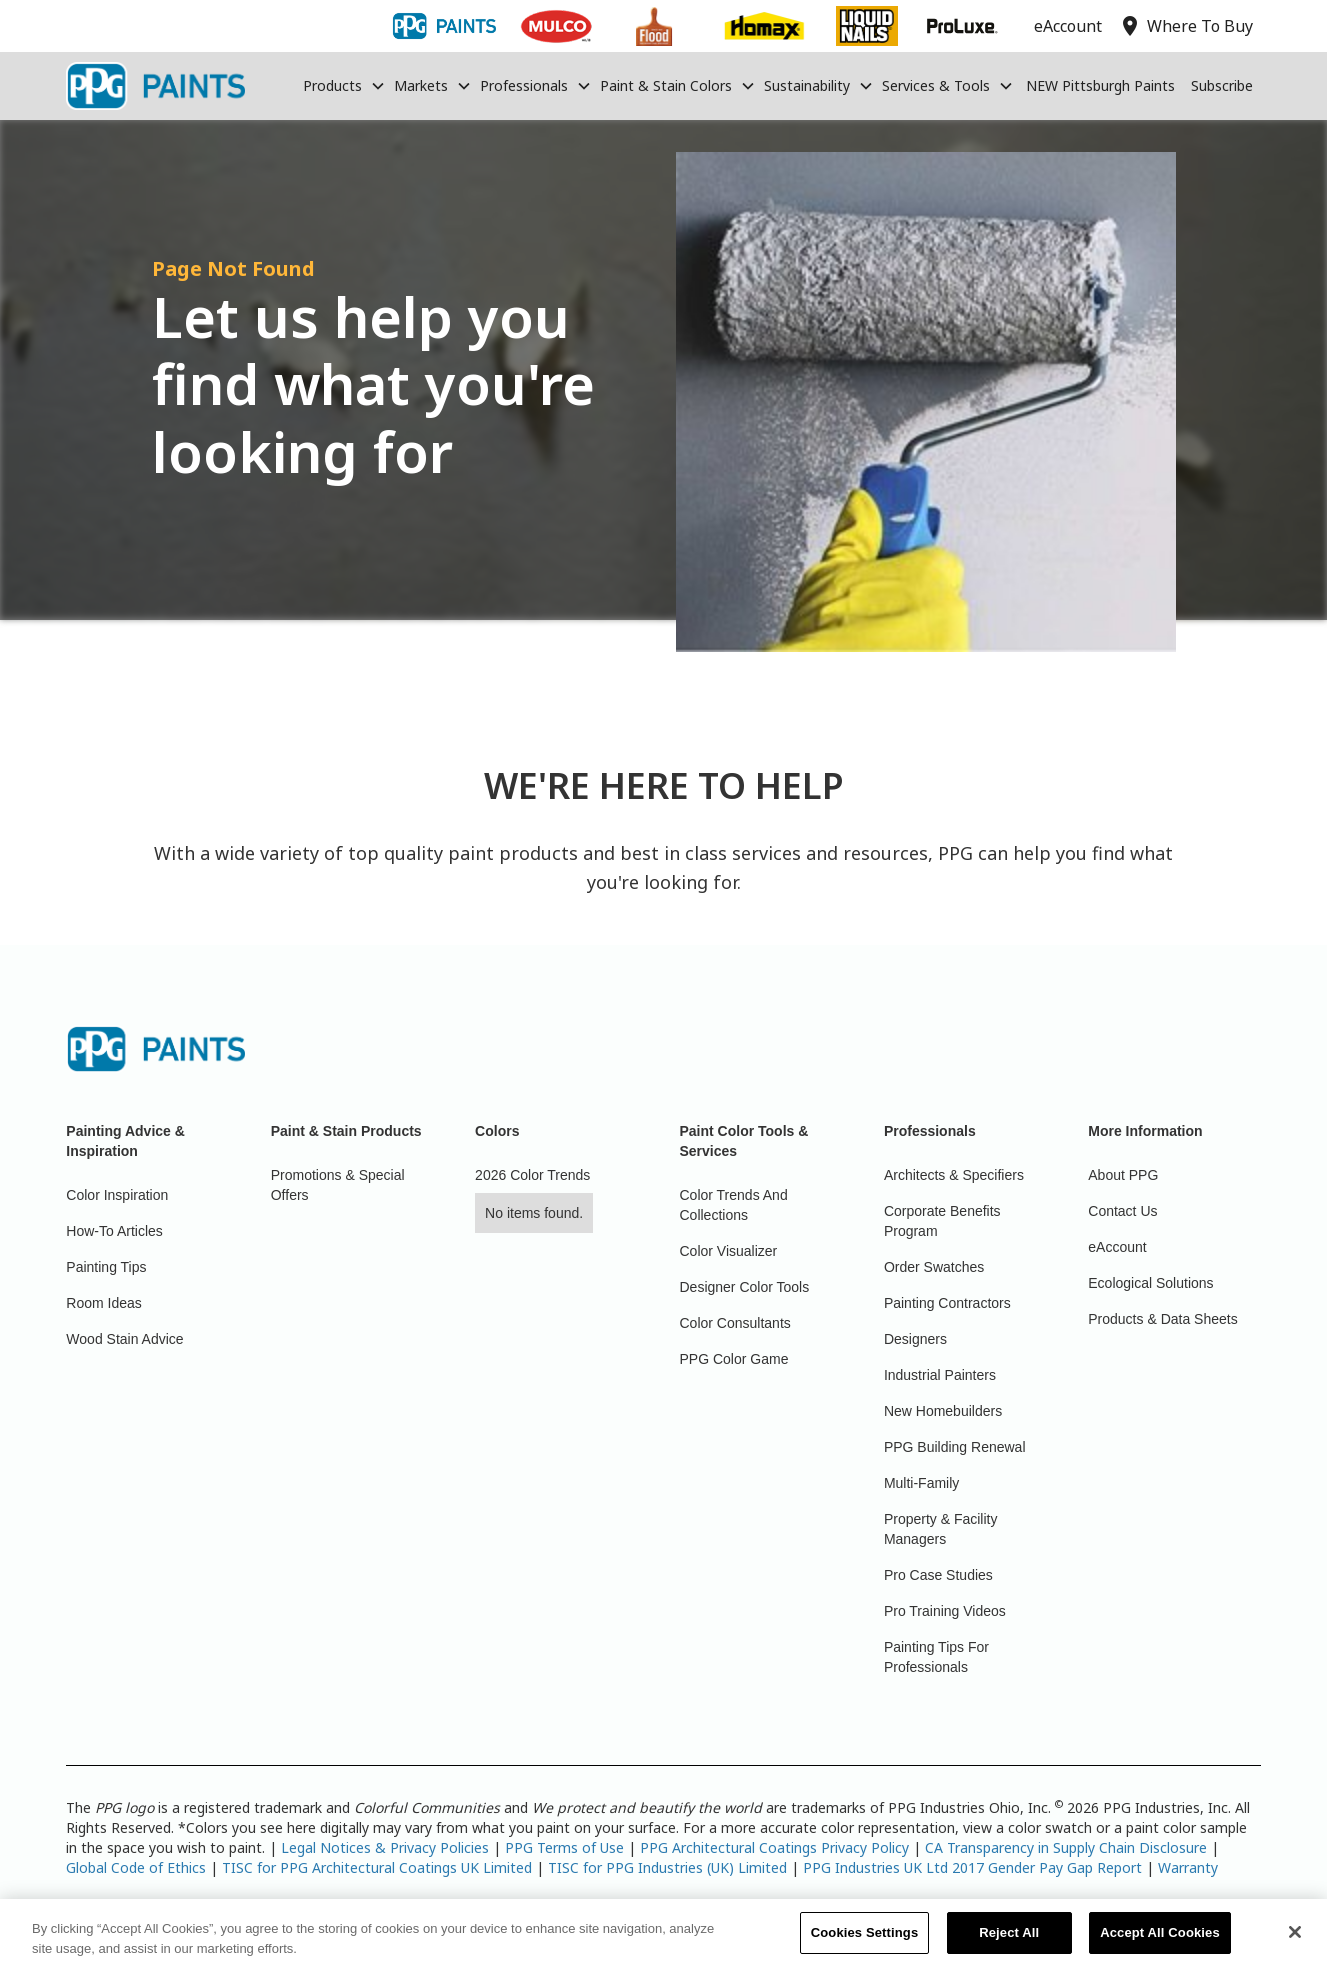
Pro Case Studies (938, 1575)
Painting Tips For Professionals (936, 1657)
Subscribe (1222, 85)
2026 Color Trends (532, 1175)
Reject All (1009, 1942)
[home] (155, 86)
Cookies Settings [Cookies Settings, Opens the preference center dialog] (865, 1942)
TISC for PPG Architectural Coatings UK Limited (377, 1867)
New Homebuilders (943, 1411)
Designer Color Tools (745, 1287)
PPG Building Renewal (955, 1447)
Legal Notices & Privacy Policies (385, 1847)
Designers (915, 1339)
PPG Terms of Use (564, 1847)
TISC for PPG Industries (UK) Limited (667, 1867)
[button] (344, 86)
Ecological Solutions (1150, 1283)
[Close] (1295, 1942)
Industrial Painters (940, 1375)
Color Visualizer (729, 1251)
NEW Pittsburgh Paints (1100, 85)
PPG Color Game (734, 1359)
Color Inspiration (117, 1195)
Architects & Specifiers (954, 1175)
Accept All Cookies (1160, 1942)
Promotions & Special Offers (338, 1185)
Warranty (1188, 1867)
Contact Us (1122, 1211)
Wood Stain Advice (124, 1339)
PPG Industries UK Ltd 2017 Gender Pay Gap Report (972, 1867)
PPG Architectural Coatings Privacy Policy (774, 1847)
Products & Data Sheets (1162, 1319)
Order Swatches (934, 1267)
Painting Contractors (947, 1303)
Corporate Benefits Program (942, 1221)
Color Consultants (735, 1323)
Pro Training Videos (945, 1611)
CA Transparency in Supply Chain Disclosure (1066, 1847)
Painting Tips (106, 1267)
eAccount (1117, 1247)
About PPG (1123, 1175)
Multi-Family (921, 1483)
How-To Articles (114, 1231)
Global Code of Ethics (136, 1867)
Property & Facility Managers (941, 1529)
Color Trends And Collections (734, 1205)
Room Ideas (103, 1303)
